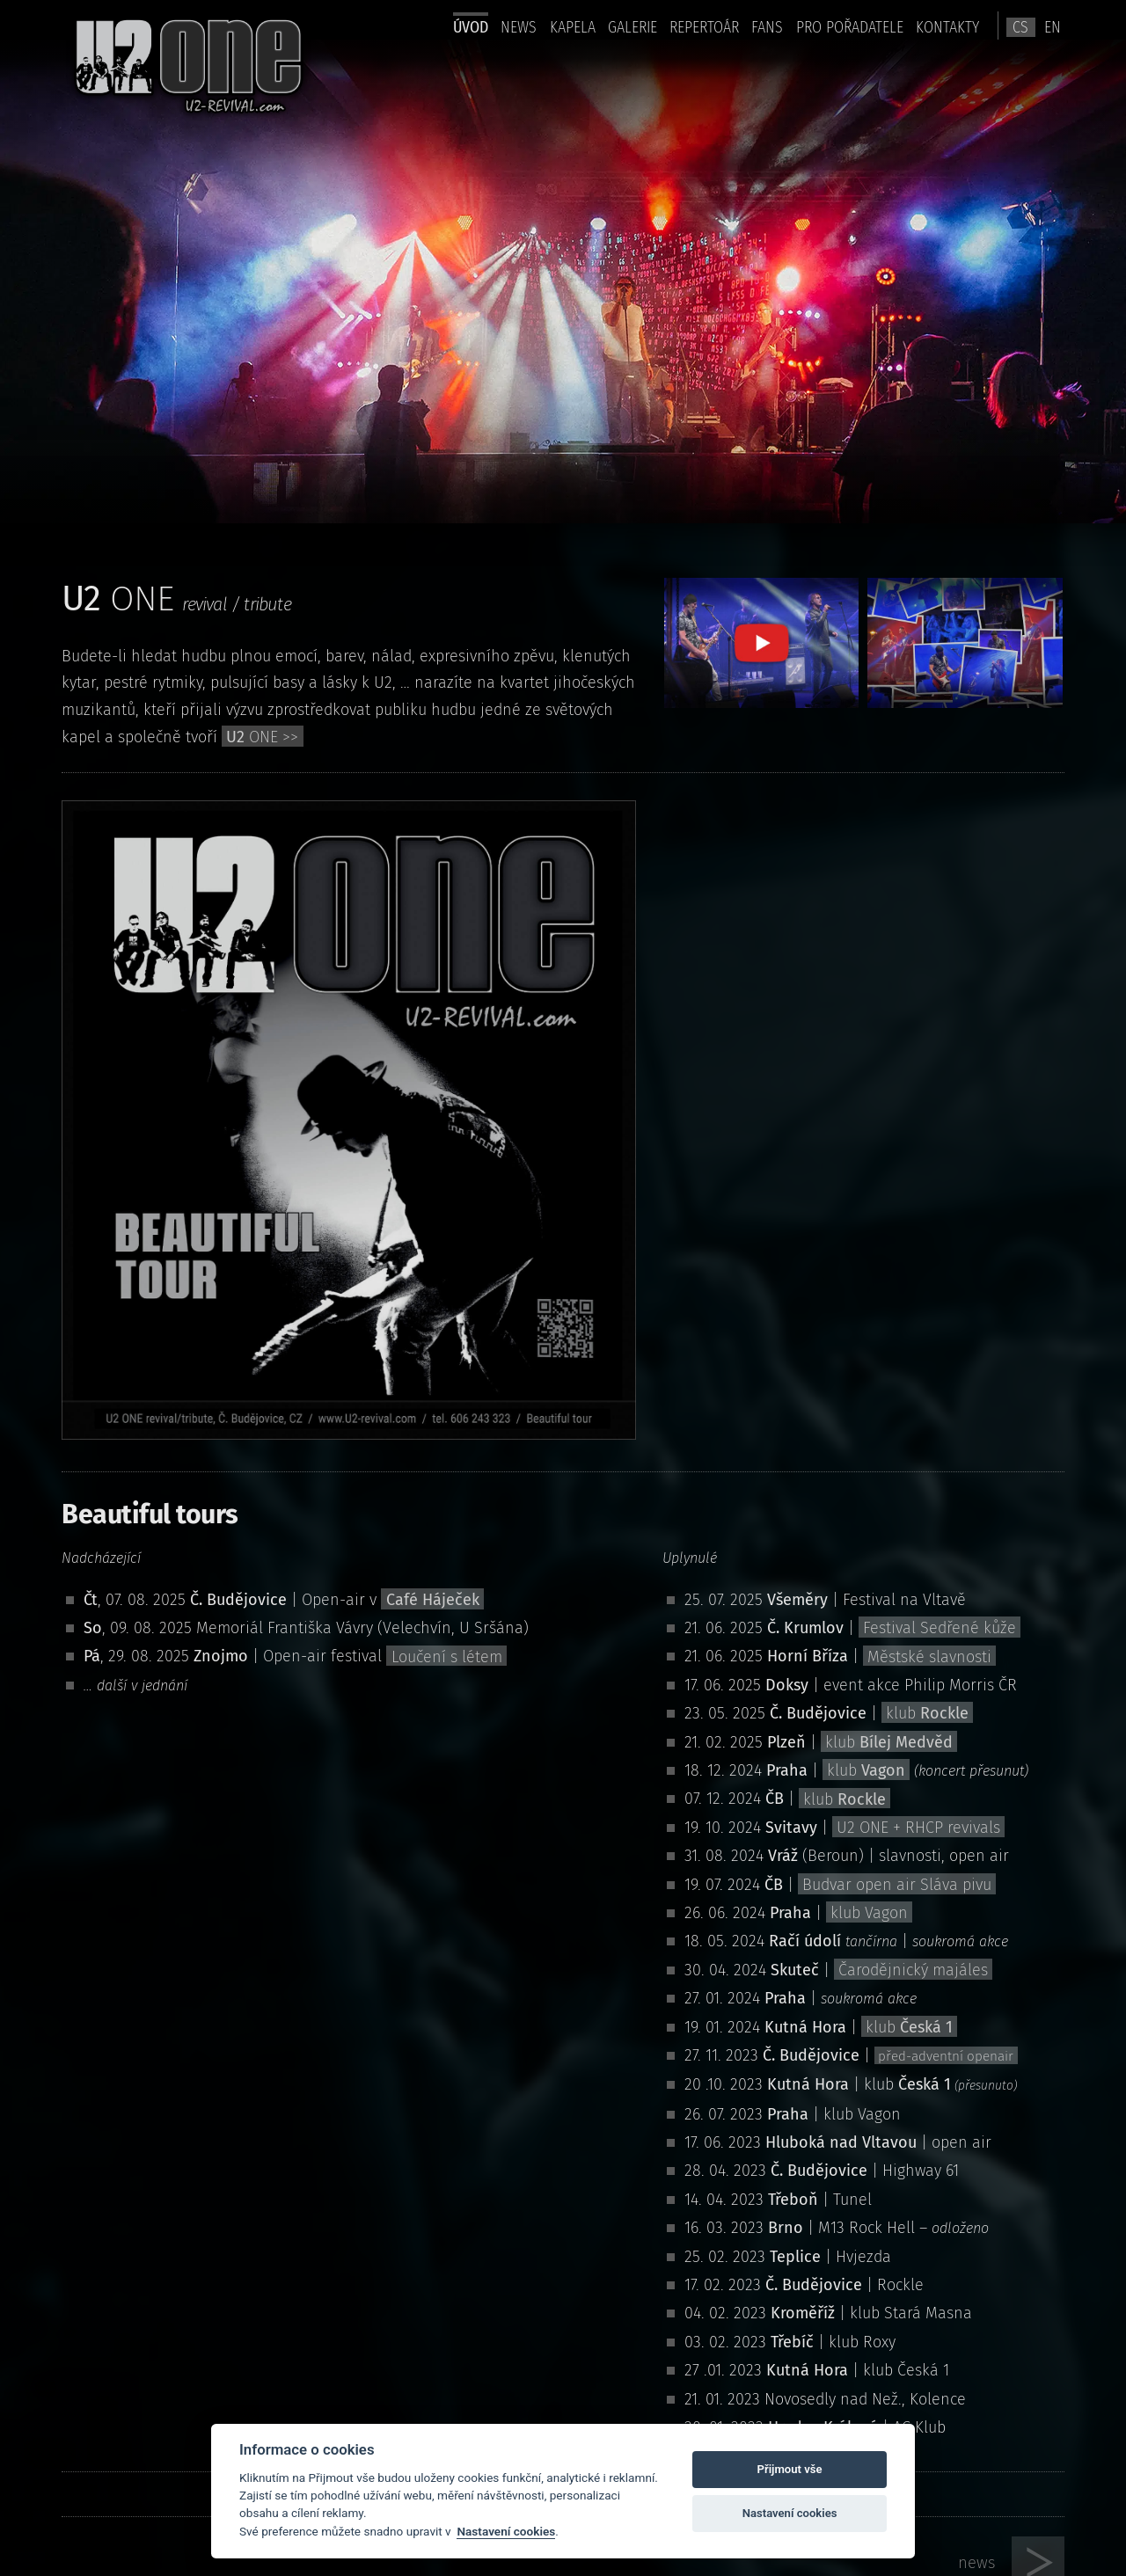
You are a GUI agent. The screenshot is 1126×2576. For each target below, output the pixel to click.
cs (1020, 27)
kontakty (947, 27)
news (519, 27)
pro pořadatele (849, 27)
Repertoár (704, 27)
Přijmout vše (790, 2469)
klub (927, 1713)
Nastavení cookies (506, 2531)
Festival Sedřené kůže (939, 1628)
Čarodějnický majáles (913, 1970)
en (1052, 27)
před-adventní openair (945, 2056)
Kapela (573, 27)
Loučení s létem (446, 1656)
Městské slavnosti (929, 1656)
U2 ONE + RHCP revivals (918, 1827)
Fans (767, 27)
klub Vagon (869, 1913)
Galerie (632, 27)
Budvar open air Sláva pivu (896, 1884)
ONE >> (262, 737)
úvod (470, 27)
